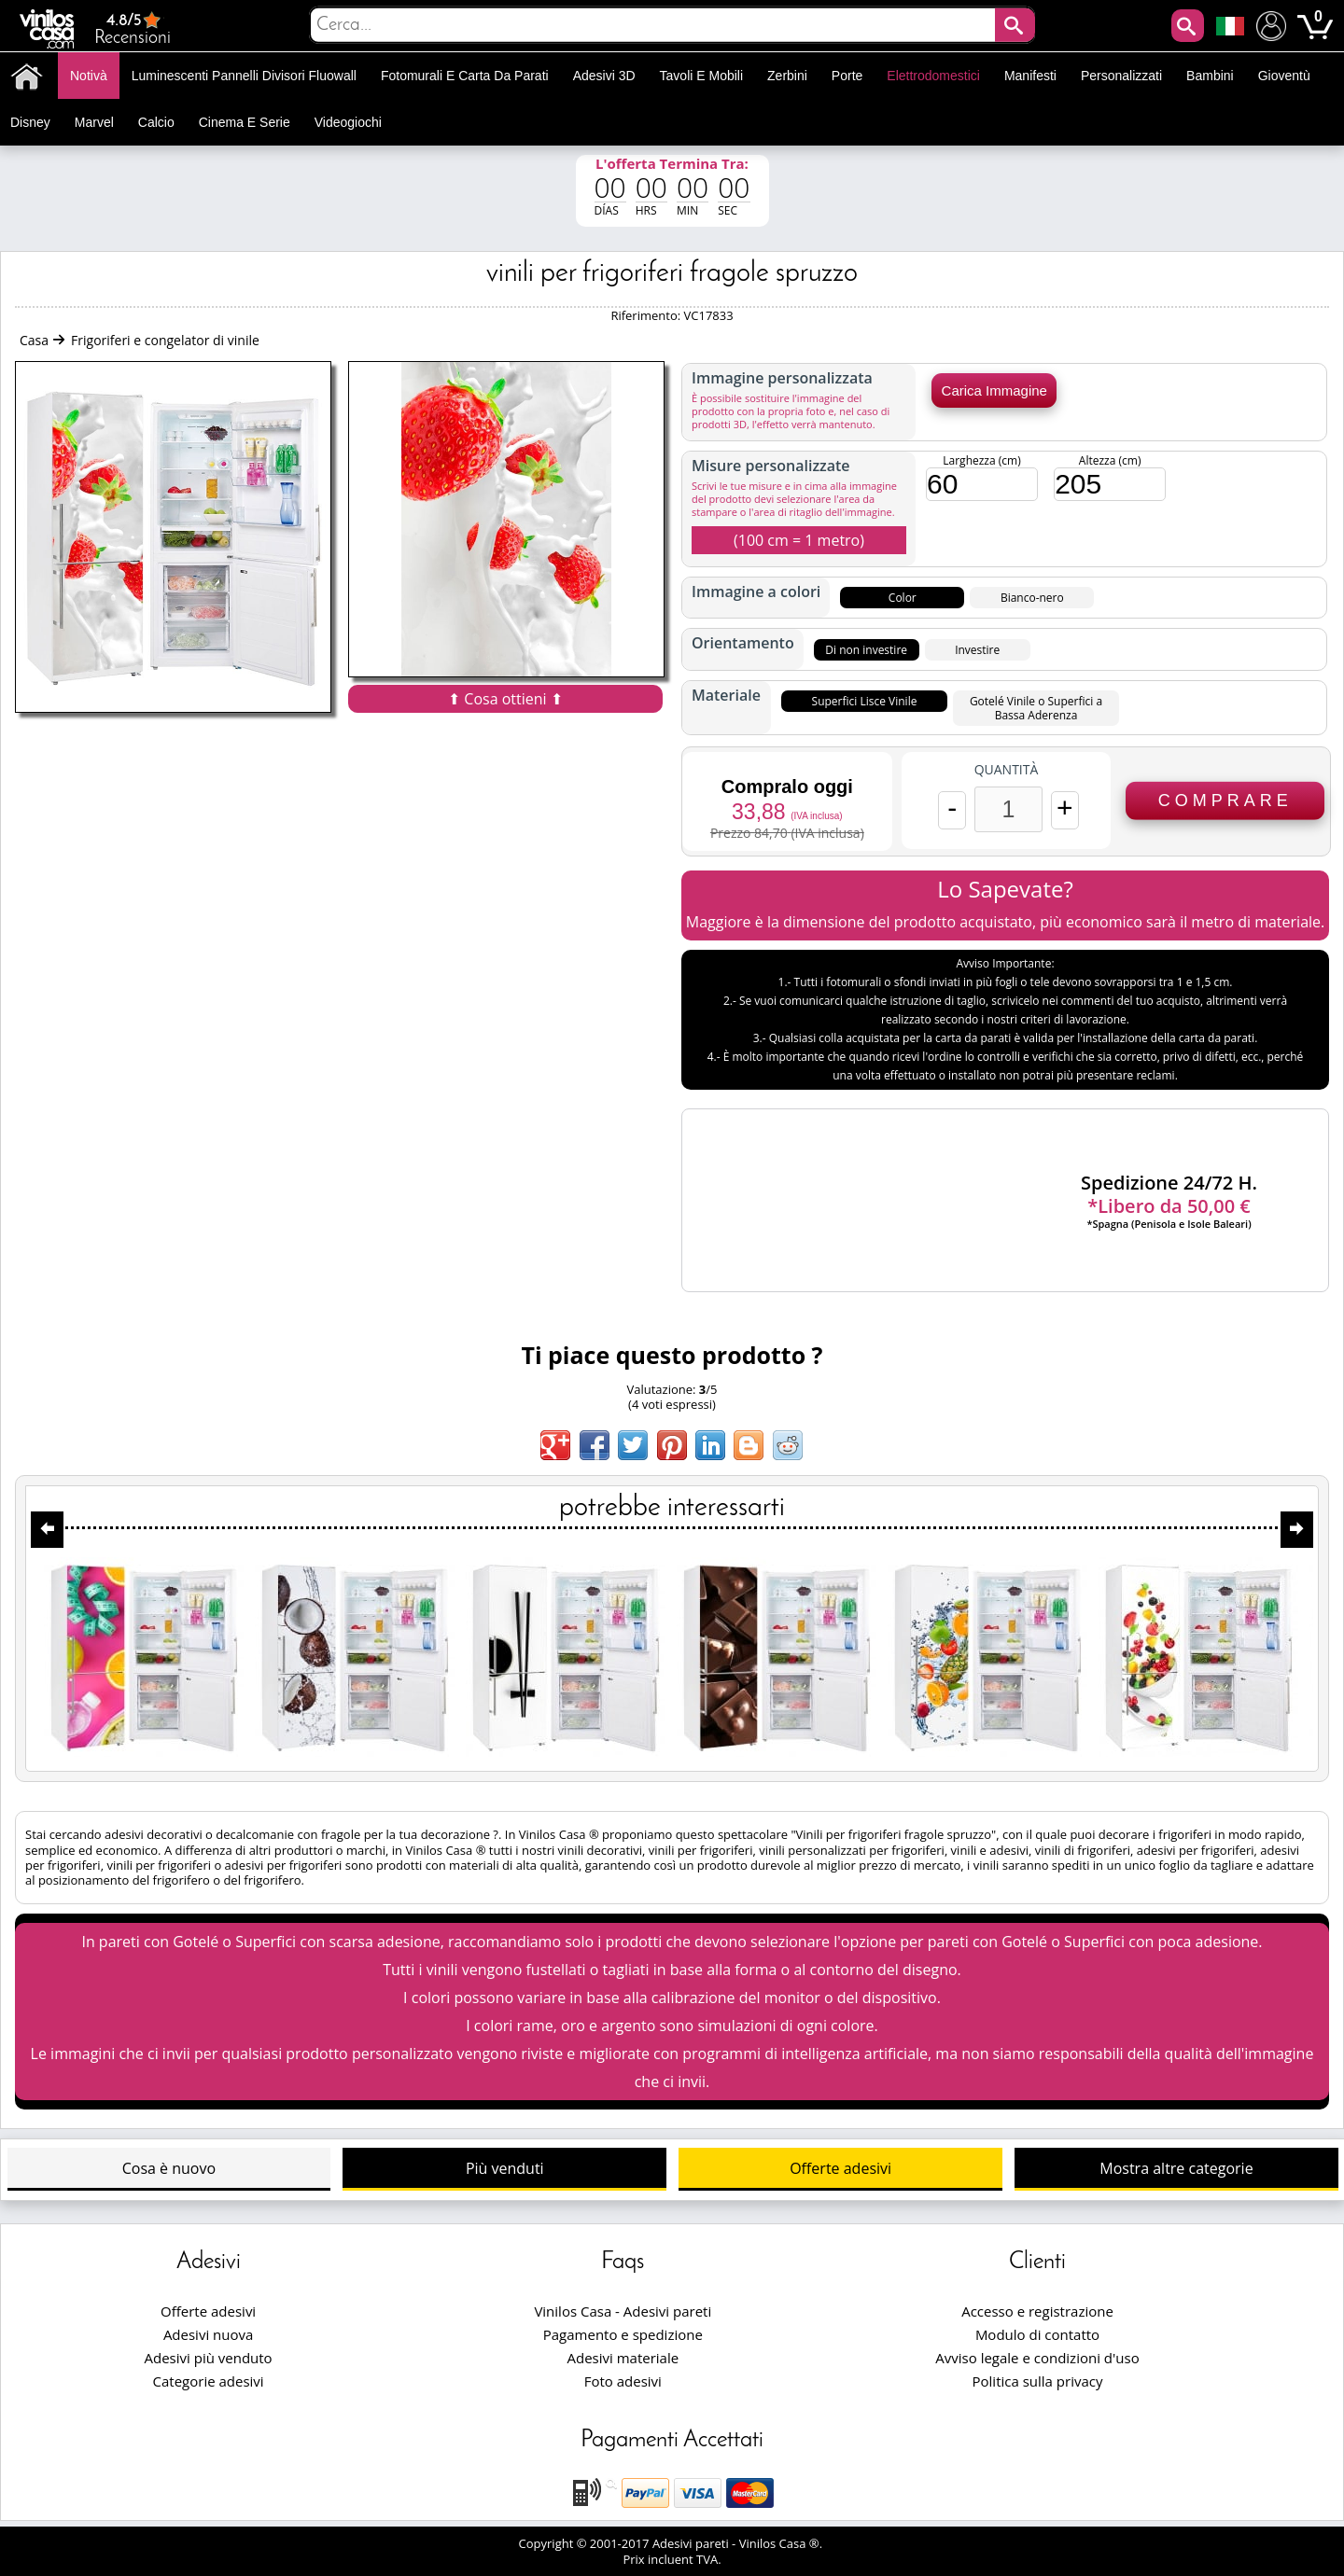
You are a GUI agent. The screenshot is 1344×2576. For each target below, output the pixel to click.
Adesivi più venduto (209, 2357)
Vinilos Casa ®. (782, 2543)
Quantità (1006, 769)
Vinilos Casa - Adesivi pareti (622, 2311)
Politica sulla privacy (1038, 2381)
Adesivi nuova (208, 2334)
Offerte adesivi (840, 2168)
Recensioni (132, 28)
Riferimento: (646, 315)
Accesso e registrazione (1037, 2311)
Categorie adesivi (208, 2381)
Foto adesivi (623, 2381)
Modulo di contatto (1037, 2334)
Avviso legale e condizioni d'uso (1037, 2357)
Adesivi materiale (623, 2357)
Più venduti (505, 2168)
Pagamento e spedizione (623, 2334)
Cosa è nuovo (169, 2168)
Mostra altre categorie (1176, 2168)
